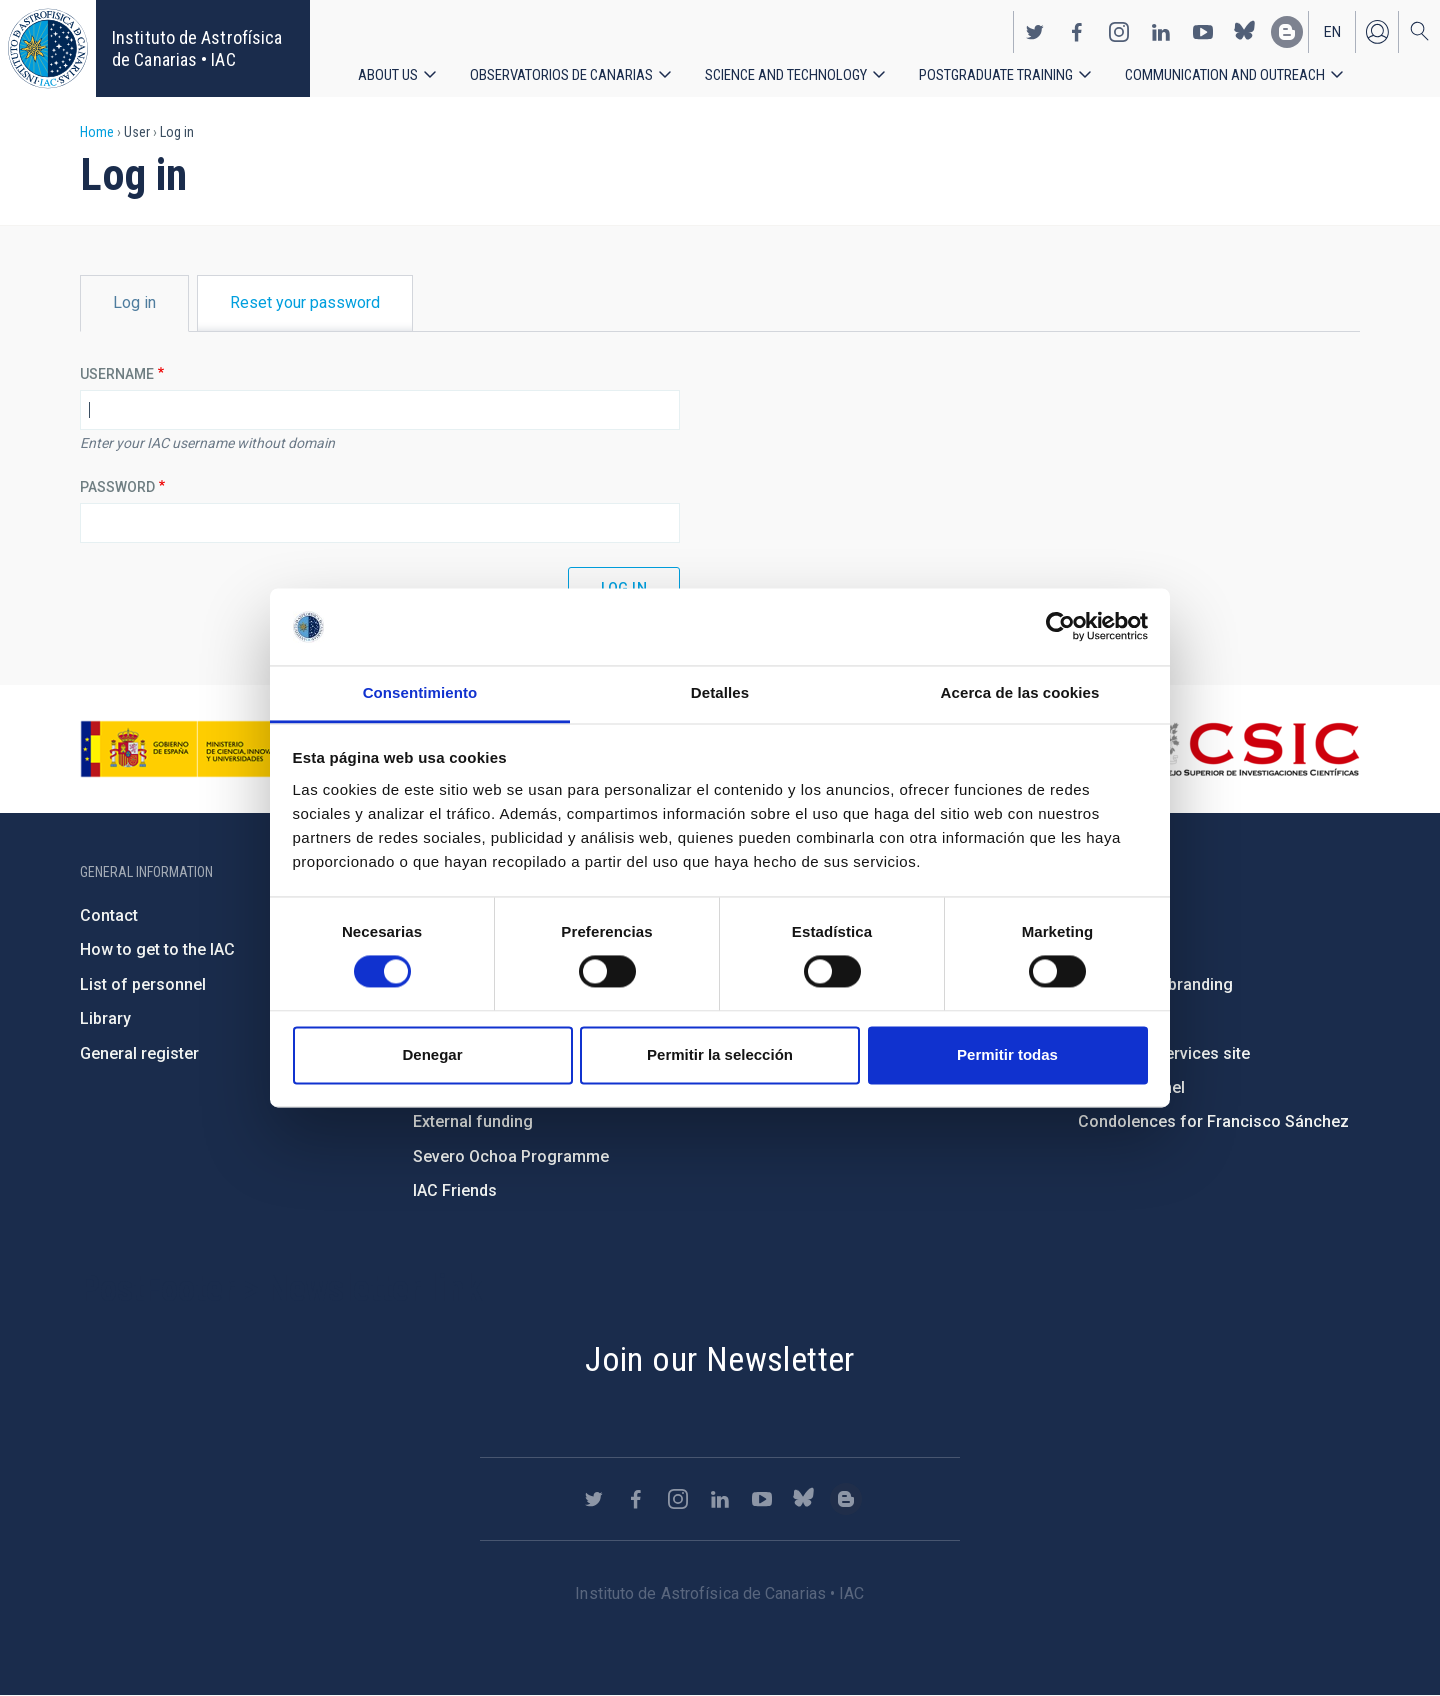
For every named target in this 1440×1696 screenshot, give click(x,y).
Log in (1377, 26)
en (1332, 26)
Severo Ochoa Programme (511, 1156)
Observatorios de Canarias (567, 69)
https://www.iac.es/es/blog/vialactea (1287, 26)
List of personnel (143, 984)
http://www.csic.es (1250, 749)
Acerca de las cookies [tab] (1020, 692)
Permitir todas (1007, 1054)
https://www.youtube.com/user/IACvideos (1203, 26)
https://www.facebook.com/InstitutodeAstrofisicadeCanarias (1077, 26)
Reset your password (305, 302)
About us (389, 69)
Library (105, 1018)
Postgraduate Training (1019, 69)
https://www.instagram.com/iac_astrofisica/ (1119, 26)
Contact (109, 915)
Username (117, 374)
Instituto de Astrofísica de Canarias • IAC (197, 48)
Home (97, 132)
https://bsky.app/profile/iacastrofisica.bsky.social (1245, 26)
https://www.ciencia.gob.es (191, 749)
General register (139, 1053)
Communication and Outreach (1257, 69)
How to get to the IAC (157, 949)
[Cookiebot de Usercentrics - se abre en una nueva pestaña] (1060, 627)
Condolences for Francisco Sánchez (1213, 1121)
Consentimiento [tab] (420, 692)
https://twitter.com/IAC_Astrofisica (1035, 26)
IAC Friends (455, 1190)
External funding (473, 1121)
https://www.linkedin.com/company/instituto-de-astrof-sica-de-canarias (1161, 26)
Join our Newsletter (720, 1359)
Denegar (432, 1054)
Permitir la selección (720, 1054)
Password (117, 487)
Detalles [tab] (720, 692)
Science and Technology (800, 69)
